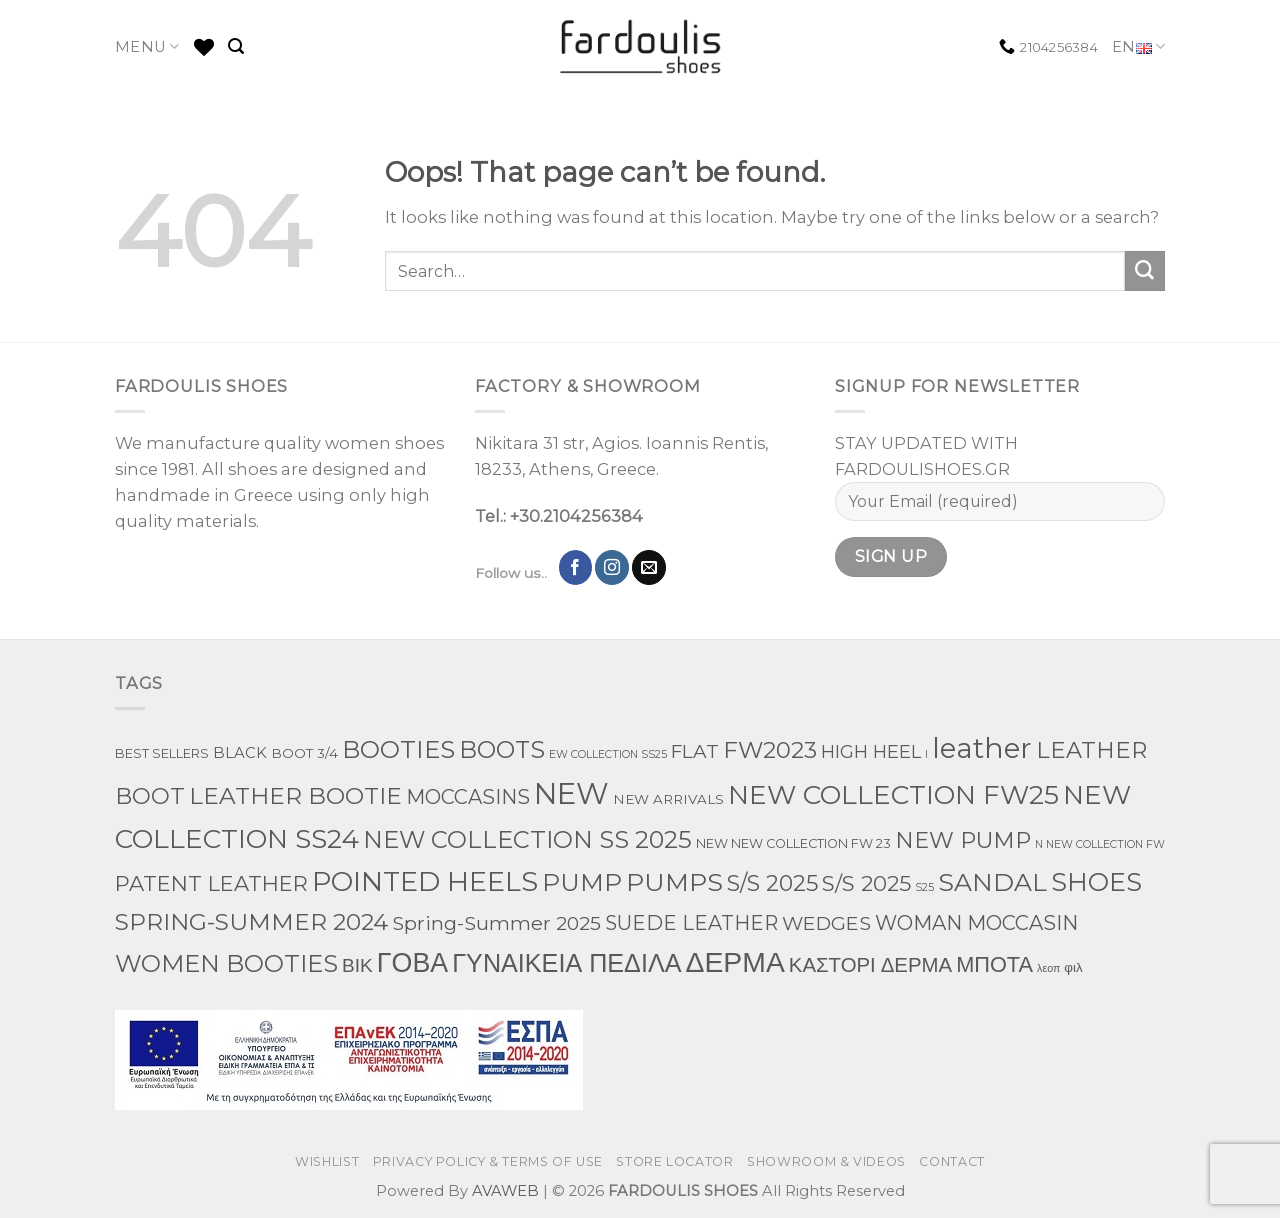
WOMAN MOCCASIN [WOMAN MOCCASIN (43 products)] (976, 923)
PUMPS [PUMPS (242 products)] (674, 882)
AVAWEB (505, 1191)
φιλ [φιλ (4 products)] (1073, 967)
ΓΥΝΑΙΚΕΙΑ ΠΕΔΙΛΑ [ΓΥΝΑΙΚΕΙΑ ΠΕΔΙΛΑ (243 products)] (566, 963)
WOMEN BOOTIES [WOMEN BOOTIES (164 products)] (226, 963)
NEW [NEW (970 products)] (571, 793)
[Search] (236, 46)
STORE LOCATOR (674, 1161)
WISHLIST (327, 1161)
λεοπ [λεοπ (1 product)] (1048, 968)
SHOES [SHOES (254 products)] (1096, 882)
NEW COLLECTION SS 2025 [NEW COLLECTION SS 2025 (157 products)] (527, 839)
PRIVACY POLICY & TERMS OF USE (488, 1161)
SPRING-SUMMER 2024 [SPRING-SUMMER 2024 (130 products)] (251, 921)
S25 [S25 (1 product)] (924, 887)
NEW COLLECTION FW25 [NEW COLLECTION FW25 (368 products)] (893, 794)
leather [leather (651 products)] (982, 748)
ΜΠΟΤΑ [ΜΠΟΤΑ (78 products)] (994, 964)
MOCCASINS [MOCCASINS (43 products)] (468, 797)
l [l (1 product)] (926, 754)
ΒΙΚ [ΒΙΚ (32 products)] (357, 965)
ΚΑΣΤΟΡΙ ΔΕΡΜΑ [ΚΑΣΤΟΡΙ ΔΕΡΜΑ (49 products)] (870, 964)
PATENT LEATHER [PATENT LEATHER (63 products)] (211, 883)
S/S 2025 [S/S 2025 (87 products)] (772, 883)
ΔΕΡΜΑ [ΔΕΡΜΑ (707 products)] (734, 962)
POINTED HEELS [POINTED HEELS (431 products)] (425, 881)
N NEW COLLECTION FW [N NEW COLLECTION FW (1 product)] (1100, 844)
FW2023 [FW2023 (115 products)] (770, 750)
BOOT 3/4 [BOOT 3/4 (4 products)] (304, 753)
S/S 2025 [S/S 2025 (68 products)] (866, 883)
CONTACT (951, 1161)
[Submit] (1145, 271)
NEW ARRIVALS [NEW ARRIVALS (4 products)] (668, 799)
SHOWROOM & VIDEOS (826, 1161)
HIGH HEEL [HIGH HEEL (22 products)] (871, 752)
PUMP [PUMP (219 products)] (582, 882)
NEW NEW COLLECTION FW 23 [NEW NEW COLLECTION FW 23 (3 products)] (793, 843)
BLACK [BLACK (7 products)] (240, 753)
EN (1138, 47)
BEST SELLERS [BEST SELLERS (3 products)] (162, 753)
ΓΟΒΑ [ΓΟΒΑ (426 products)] (412, 962)
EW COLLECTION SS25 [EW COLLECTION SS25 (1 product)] (608, 754)
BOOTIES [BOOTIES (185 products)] (398, 749)
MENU (147, 46)
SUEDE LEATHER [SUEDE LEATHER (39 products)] (691, 923)
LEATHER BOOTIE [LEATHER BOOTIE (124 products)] (295, 796)
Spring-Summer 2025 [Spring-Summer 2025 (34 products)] (496, 923)
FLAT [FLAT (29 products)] (695, 751)
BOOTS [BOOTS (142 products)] (502, 749)
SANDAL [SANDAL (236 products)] (992, 882)
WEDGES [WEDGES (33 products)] (826, 923)
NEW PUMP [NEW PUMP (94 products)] (963, 840)
